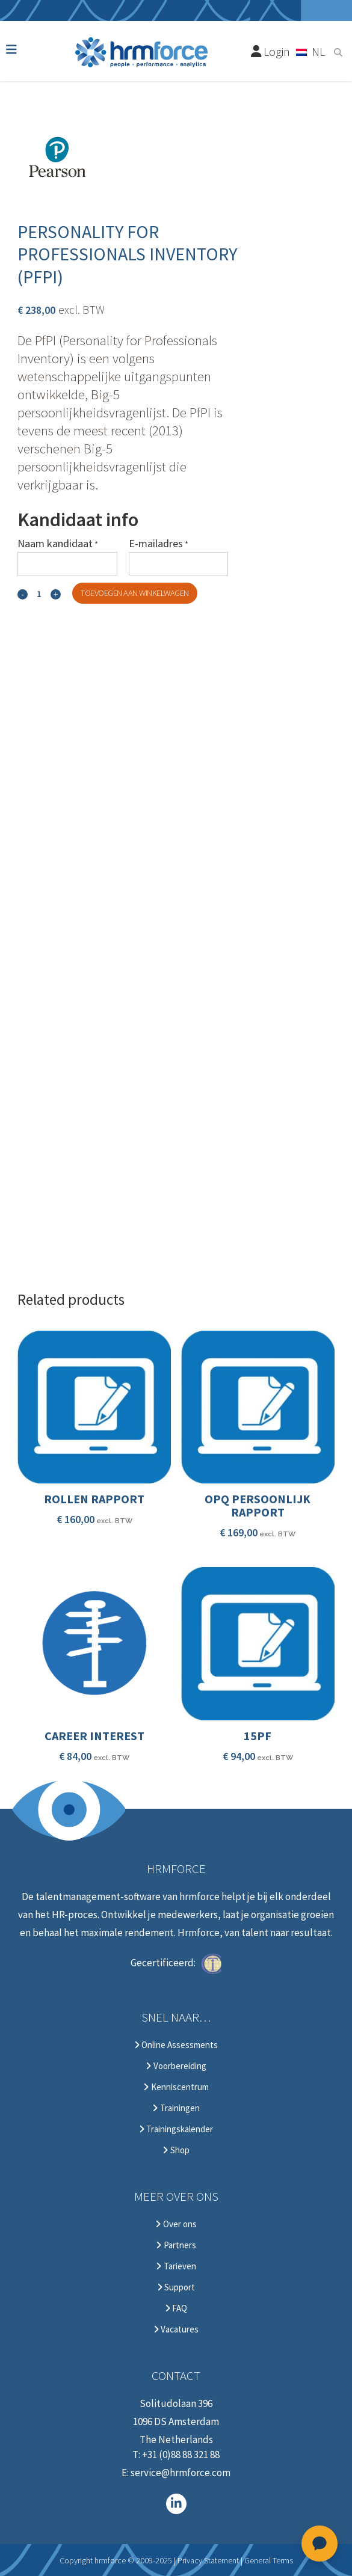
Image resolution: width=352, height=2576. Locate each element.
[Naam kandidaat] (67, 563)
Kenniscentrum (175, 2087)
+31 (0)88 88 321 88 (181, 2454)
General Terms (268, 2560)
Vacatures (176, 2329)
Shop (175, 2150)
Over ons (175, 2224)
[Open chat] (319, 2543)
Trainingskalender (176, 2129)
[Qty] (39, 594)
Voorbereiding (176, 2066)
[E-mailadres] (179, 563)
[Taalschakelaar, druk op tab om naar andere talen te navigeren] (311, 51)
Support (176, 2287)
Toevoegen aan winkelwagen (135, 592)
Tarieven (176, 2266)
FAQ (176, 2308)
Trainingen (175, 2108)
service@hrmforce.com (180, 2472)
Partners (176, 2245)
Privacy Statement (208, 2560)
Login (271, 51)
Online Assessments (176, 2045)
